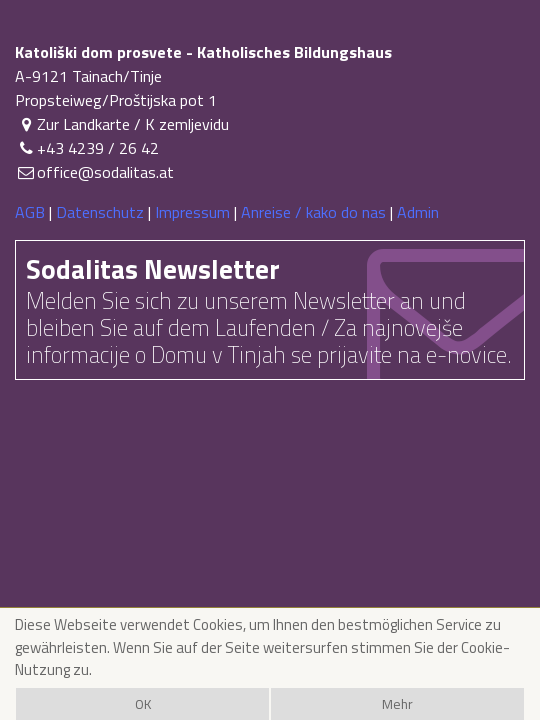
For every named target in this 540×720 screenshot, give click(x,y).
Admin (418, 212)
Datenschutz (100, 212)
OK (143, 704)
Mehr (397, 704)
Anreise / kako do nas (313, 212)
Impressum (192, 212)
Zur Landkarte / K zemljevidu (122, 124)
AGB (30, 212)
